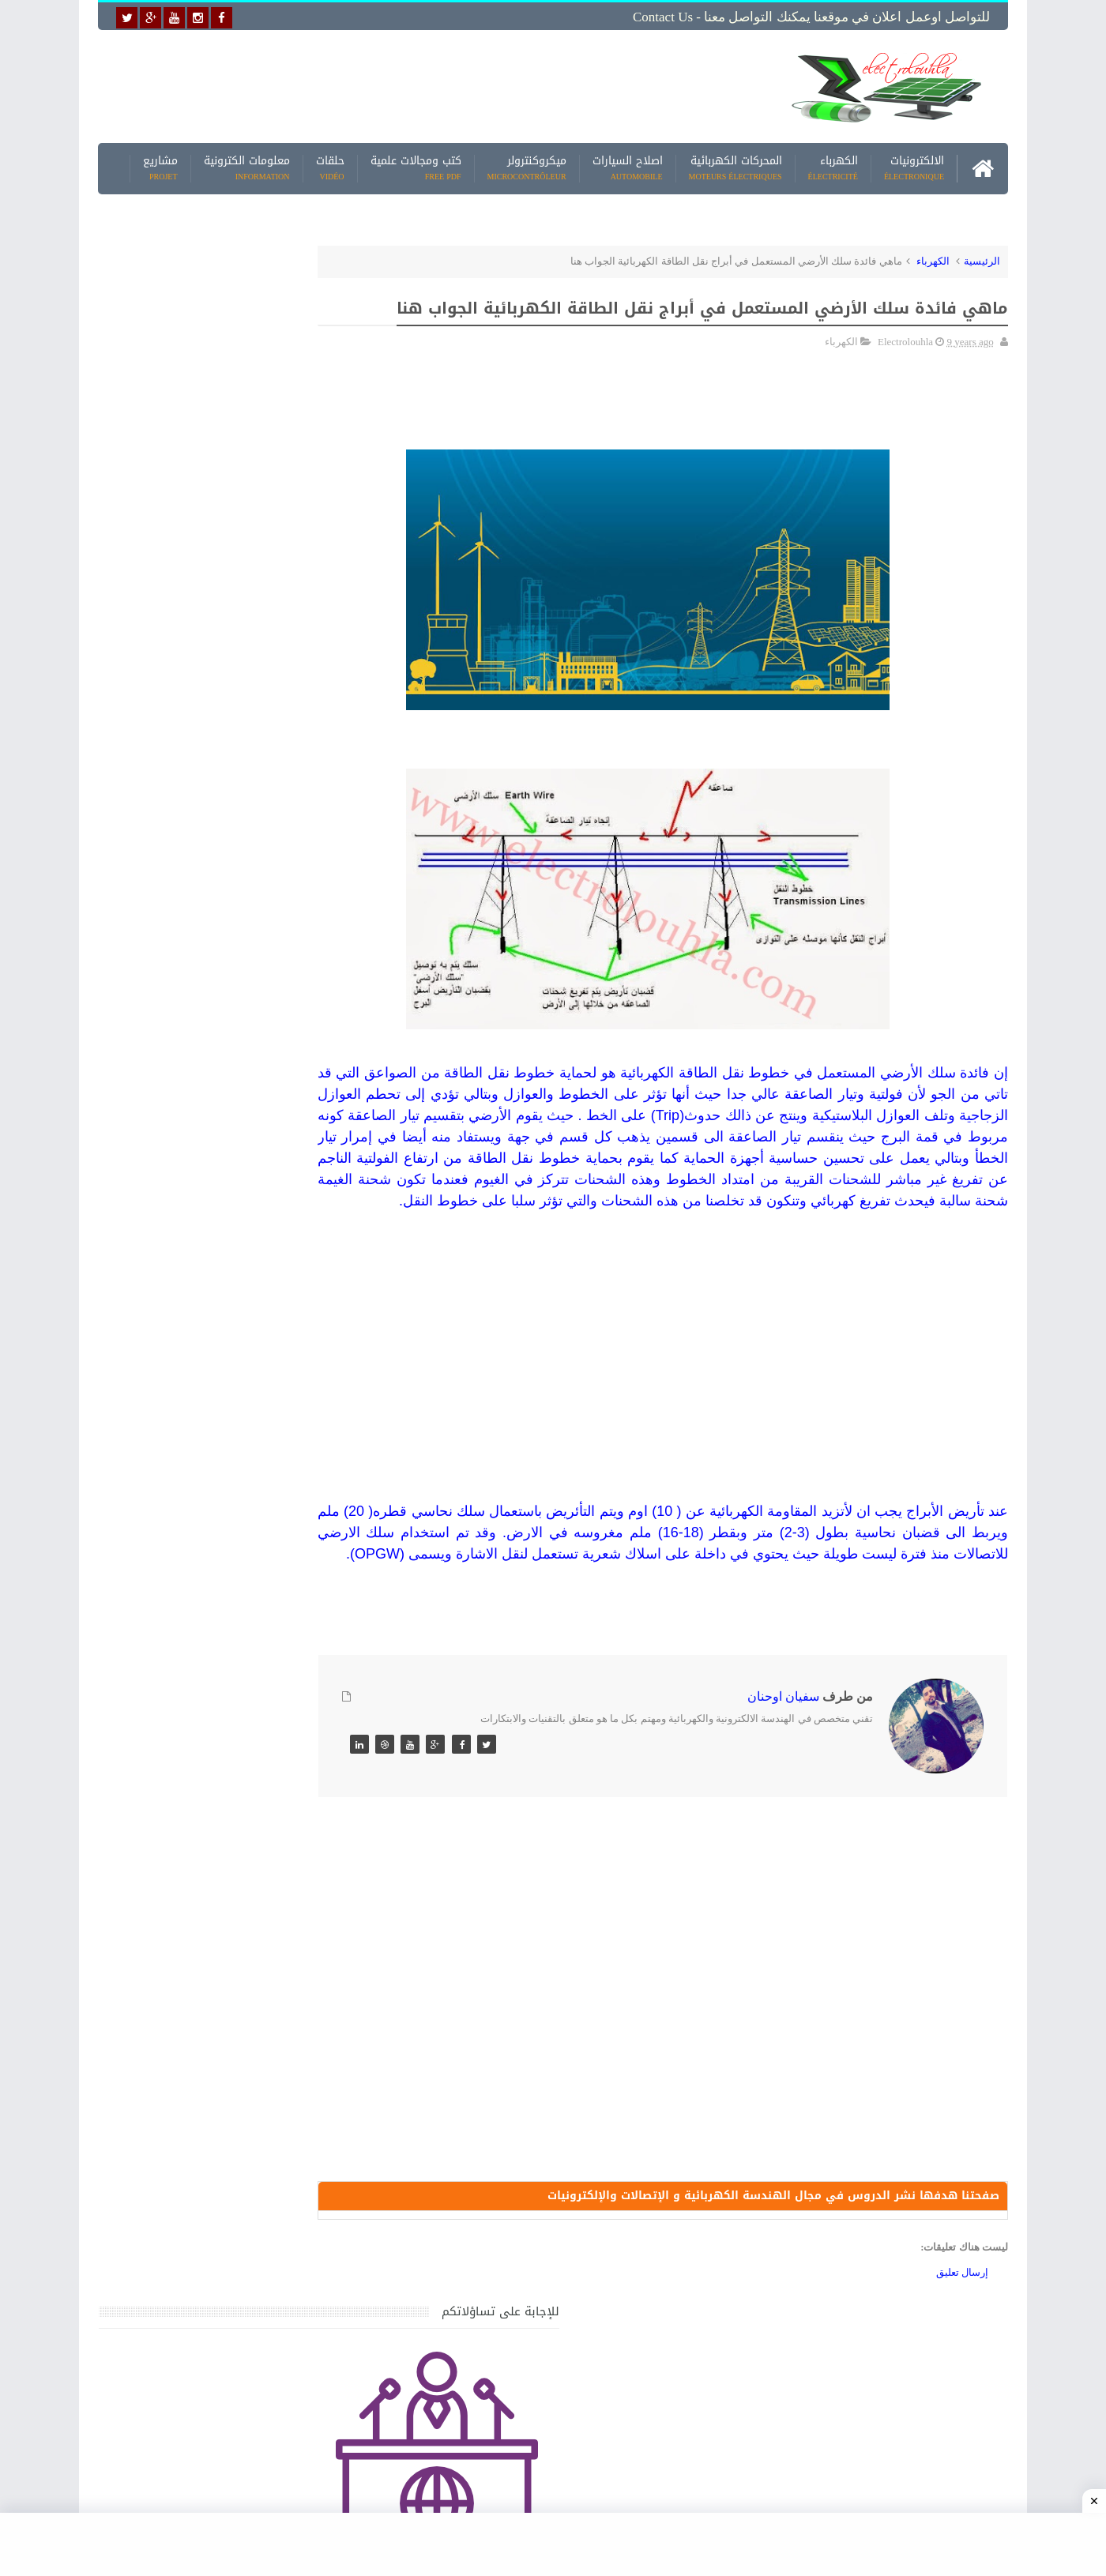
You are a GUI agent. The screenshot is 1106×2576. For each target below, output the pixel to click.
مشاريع (160, 165)
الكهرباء (833, 165)
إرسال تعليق (962, 2362)
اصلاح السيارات (627, 165)
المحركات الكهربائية (735, 165)
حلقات (330, 165)
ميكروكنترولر (526, 165)
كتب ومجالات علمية (416, 165)
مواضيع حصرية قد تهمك (325, 1500)
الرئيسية (982, 258)
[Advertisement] (429, 84)
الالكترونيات (914, 165)
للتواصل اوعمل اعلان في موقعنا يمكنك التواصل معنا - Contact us (811, 16)
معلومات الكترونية (247, 165)
